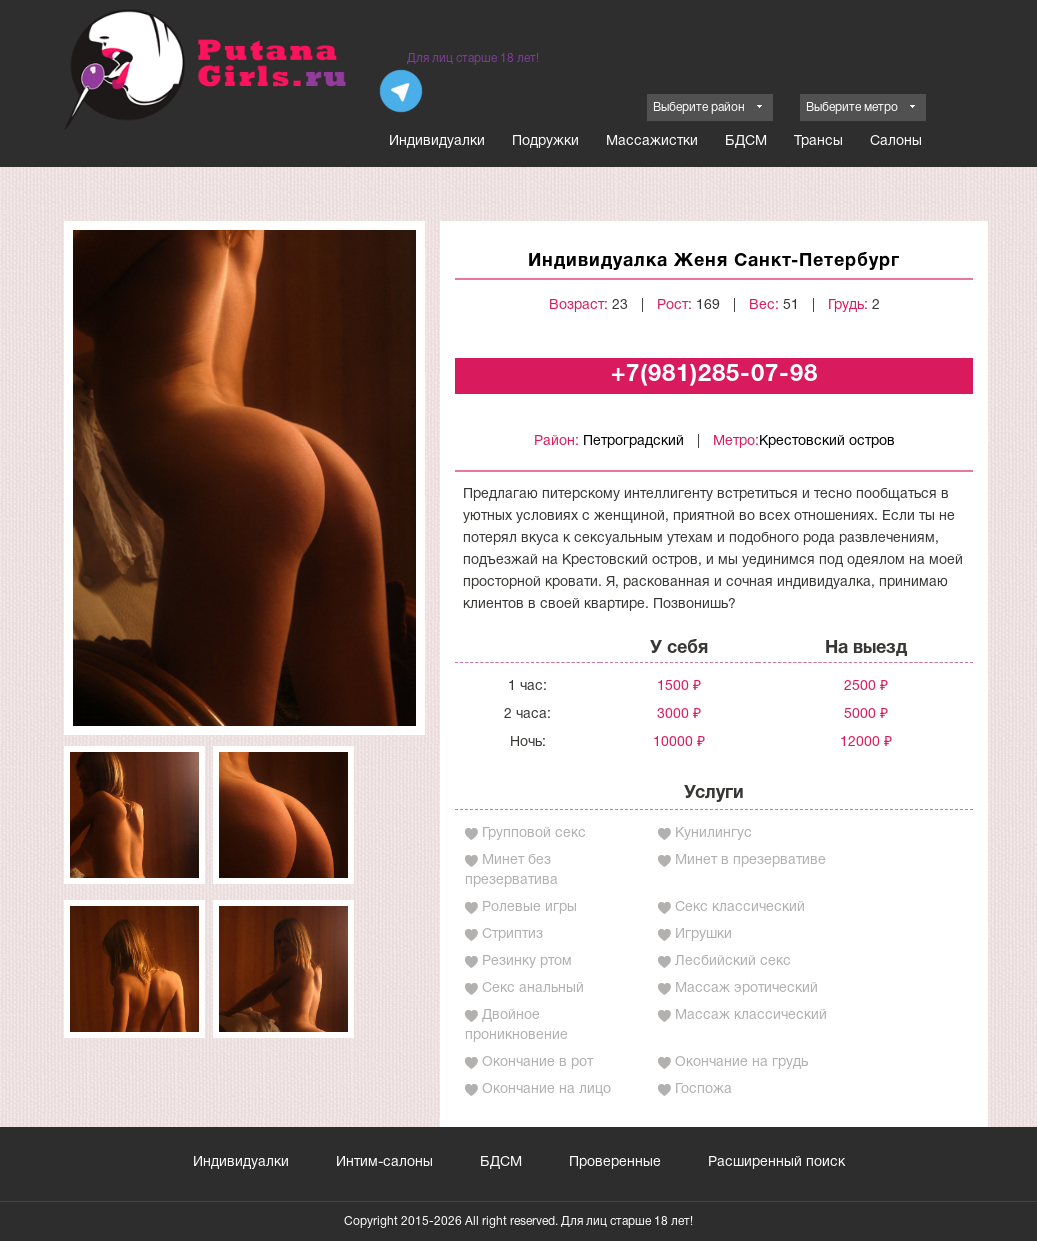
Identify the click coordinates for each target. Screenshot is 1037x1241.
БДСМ (746, 141)
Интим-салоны (384, 1162)
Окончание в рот (537, 1062)
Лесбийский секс (733, 961)
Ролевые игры (529, 907)
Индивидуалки (437, 141)
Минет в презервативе (750, 860)
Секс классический (740, 907)
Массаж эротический (746, 988)
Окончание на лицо (546, 1089)
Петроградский (633, 441)
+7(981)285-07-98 (714, 375)
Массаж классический (751, 1015)
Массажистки (652, 141)
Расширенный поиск (776, 1162)
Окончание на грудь (741, 1062)
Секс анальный (533, 988)
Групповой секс (534, 833)
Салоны (896, 141)
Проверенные (615, 1162)
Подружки (545, 141)
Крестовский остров (827, 441)
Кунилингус (713, 833)
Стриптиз (512, 934)
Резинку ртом (527, 961)
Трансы (818, 141)
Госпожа (703, 1089)
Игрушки (703, 934)
